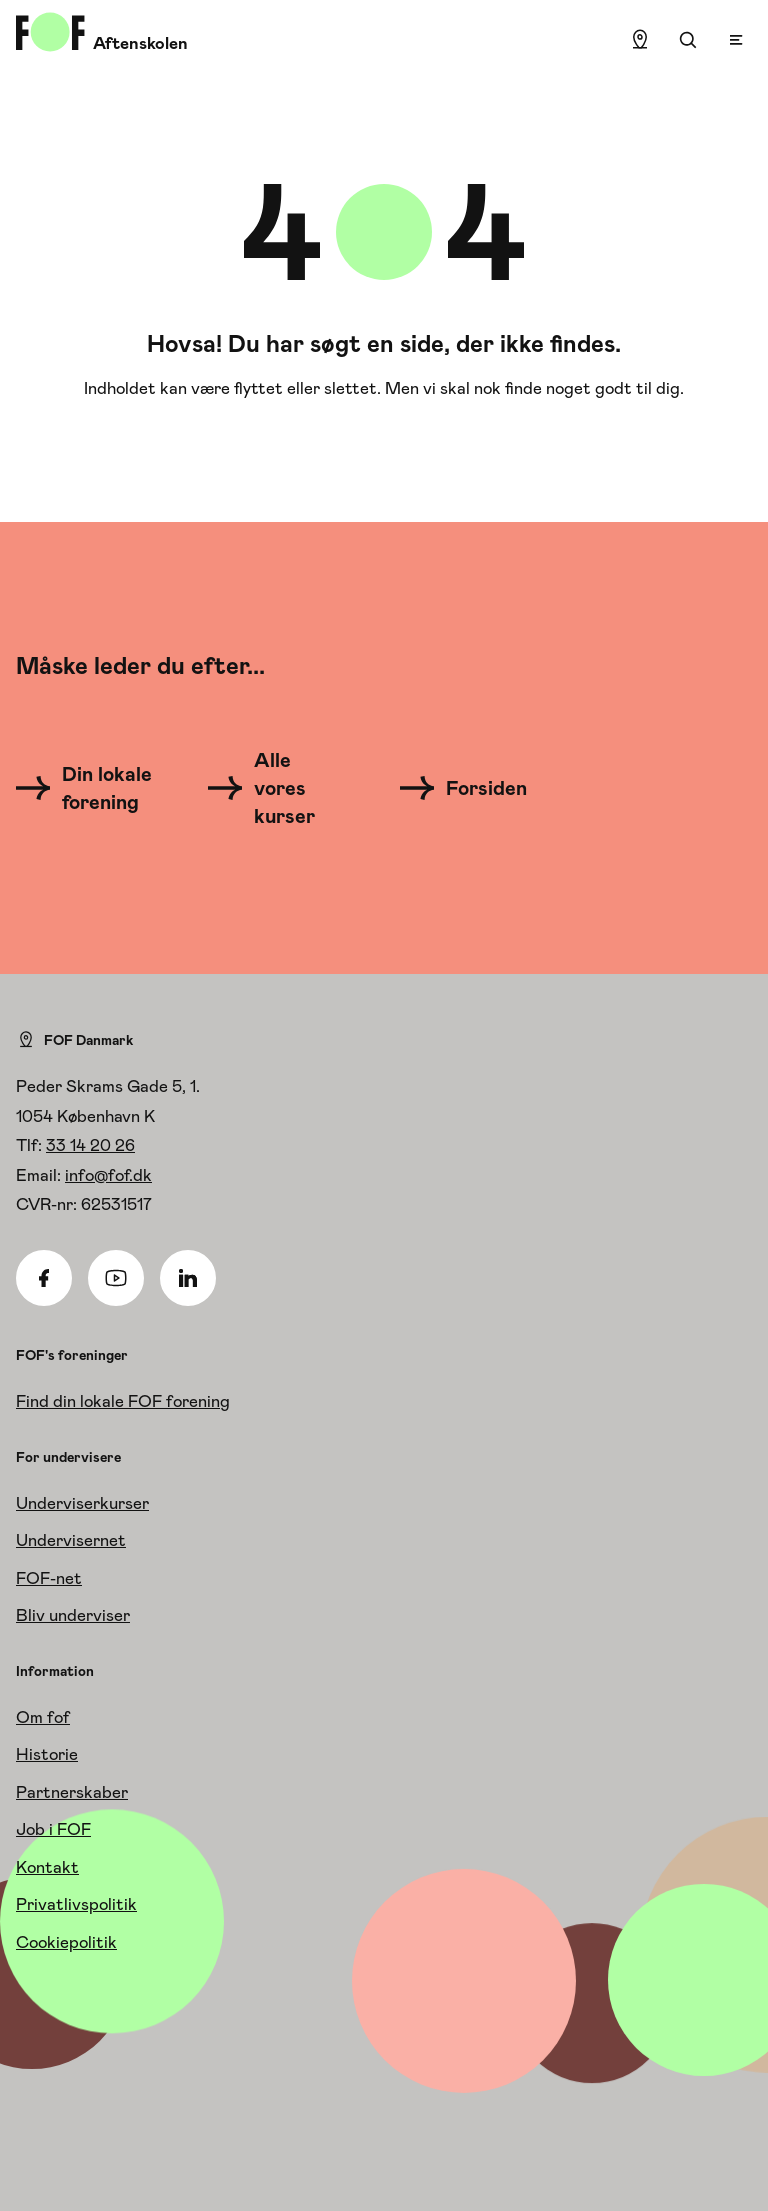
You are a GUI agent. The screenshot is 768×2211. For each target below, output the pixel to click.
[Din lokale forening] (89, 788)
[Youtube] (116, 1278)
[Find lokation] (640, 40)
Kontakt (47, 1867)
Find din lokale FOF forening (123, 1401)
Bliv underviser (73, 1615)
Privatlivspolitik (76, 1904)
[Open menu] (736, 40)
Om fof (43, 1717)
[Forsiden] (475, 788)
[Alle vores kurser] (273, 788)
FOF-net (49, 1578)
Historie (47, 1754)
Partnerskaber (72, 1792)
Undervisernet (71, 1540)
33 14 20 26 (90, 1145)
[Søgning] (688, 40)
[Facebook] (44, 1278)
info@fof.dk (108, 1175)
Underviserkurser (82, 1503)
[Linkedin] (188, 1278)
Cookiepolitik (66, 1942)
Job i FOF (53, 1829)
